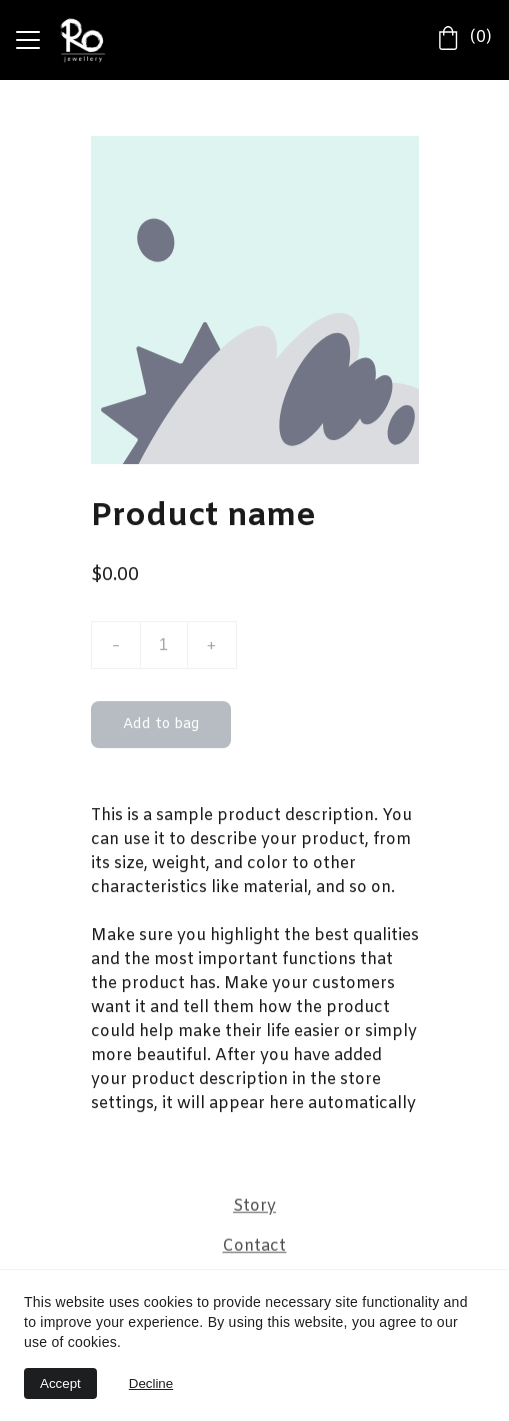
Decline (151, 1383)
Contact (254, 1246)
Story (254, 1206)
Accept (60, 1383)
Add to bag (161, 728)
